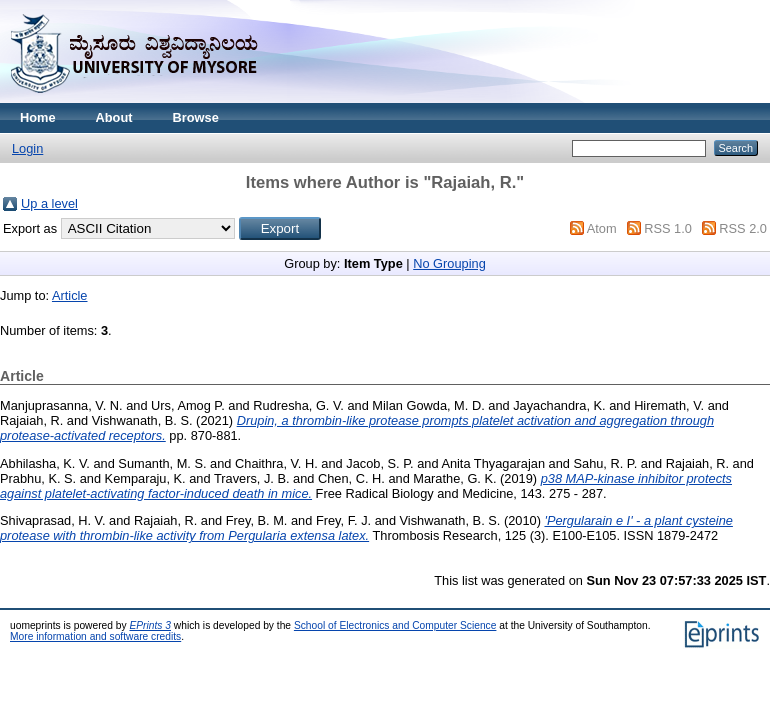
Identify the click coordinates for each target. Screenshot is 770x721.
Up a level (49, 203)
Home (38, 117)
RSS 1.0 (668, 228)
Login (27, 148)
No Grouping (449, 263)
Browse (196, 117)
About (114, 117)
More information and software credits (95, 636)
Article (70, 295)
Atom (602, 228)
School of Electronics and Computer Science (395, 625)
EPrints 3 (150, 625)
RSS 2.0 (743, 228)
